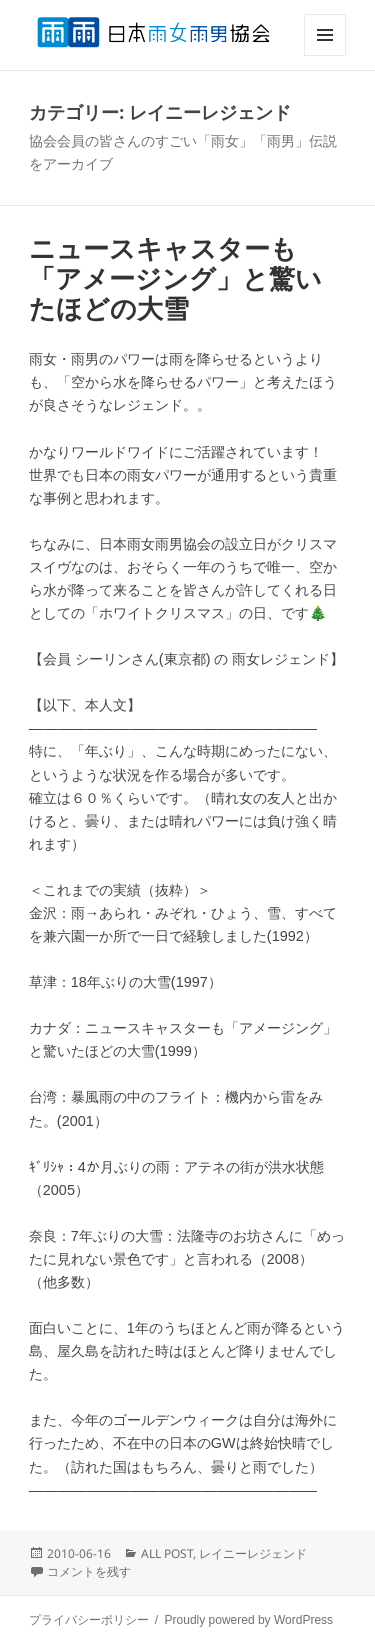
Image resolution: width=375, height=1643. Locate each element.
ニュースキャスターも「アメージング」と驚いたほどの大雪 (175, 279)
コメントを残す (89, 1571)
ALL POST (167, 1553)
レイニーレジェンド (253, 1553)
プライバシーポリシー (89, 1620)
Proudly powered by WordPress (249, 1620)
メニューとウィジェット (325, 55)
